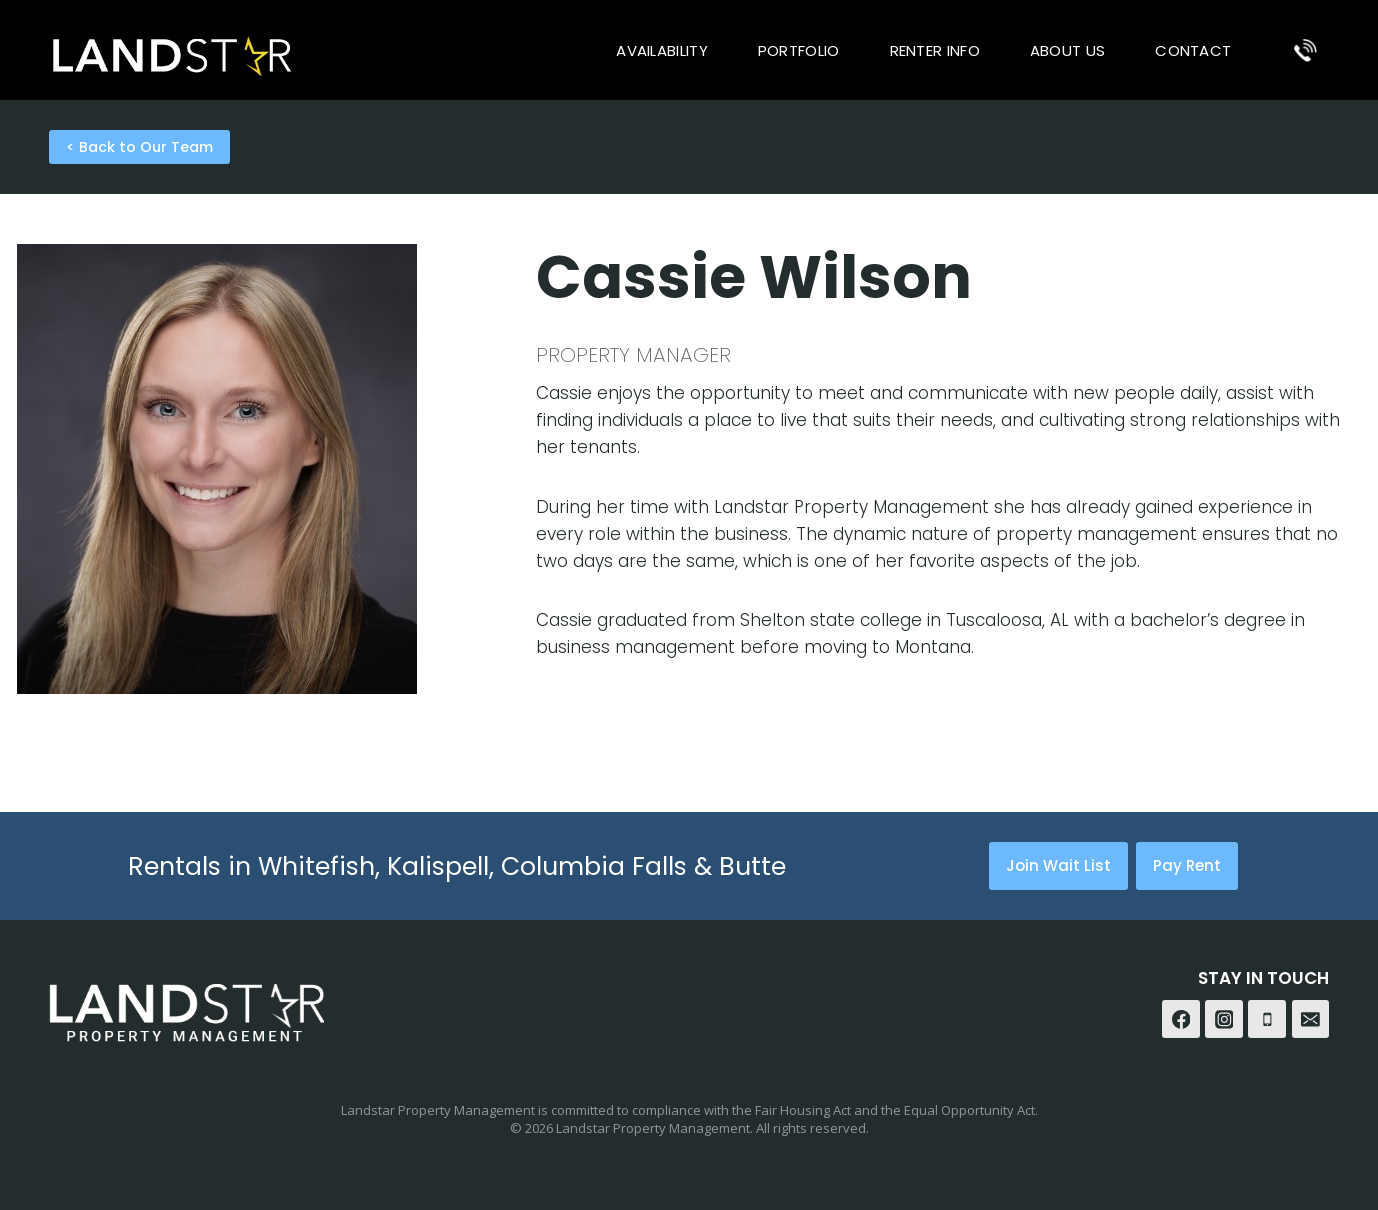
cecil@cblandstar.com (111, 766)
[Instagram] (1224, 1019)
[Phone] (1305, 50)
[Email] (1311, 1019)
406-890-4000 (78, 739)
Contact (1193, 50)
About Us (1067, 50)
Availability (662, 50)
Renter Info (935, 50)
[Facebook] (1181, 1019)
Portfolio (799, 50)
